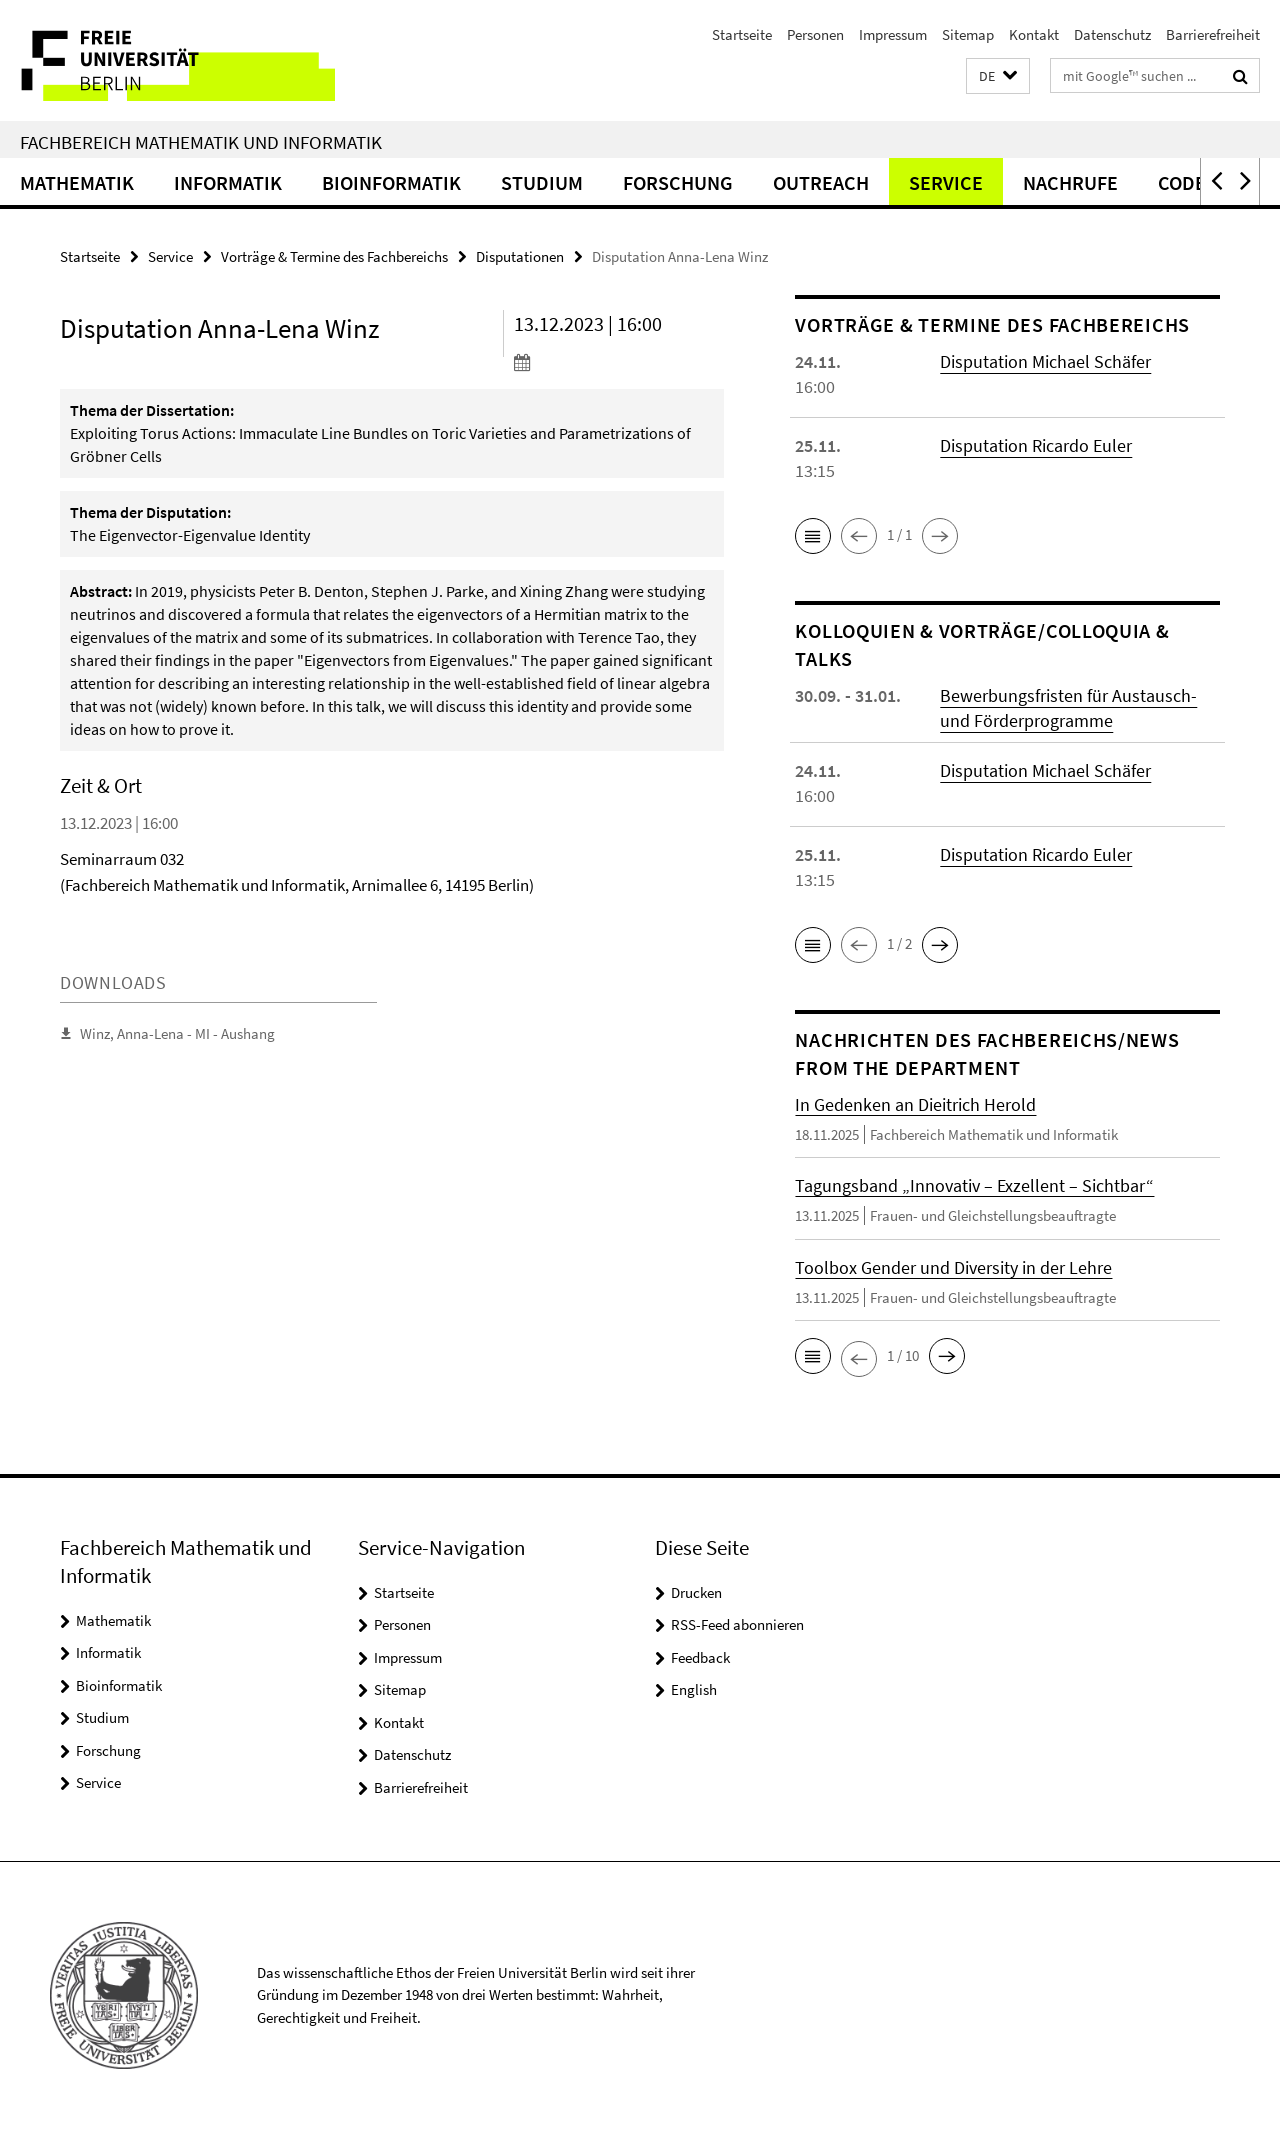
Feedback (700, 1657)
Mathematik (77, 182)
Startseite (742, 34)
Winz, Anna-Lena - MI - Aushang (177, 1033)
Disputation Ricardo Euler (1036, 445)
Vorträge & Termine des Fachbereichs (334, 256)
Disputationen (520, 256)
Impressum (893, 34)
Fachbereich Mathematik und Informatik (201, 142)
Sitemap (968, 34)
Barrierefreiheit (1213, 34)
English (694, 1689)
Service (946, 182)
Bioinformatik (391, 182)
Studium (542, 182)
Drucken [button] (696, 1592)
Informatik (228, 182)
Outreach (821, 182)
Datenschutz (1112, 34)
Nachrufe (1070, 182)
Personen (815, 34)
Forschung (678, 182)
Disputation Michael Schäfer (1045, 361)
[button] (998, 76)
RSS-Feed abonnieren (737, 1624)
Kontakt (1034, 34)
